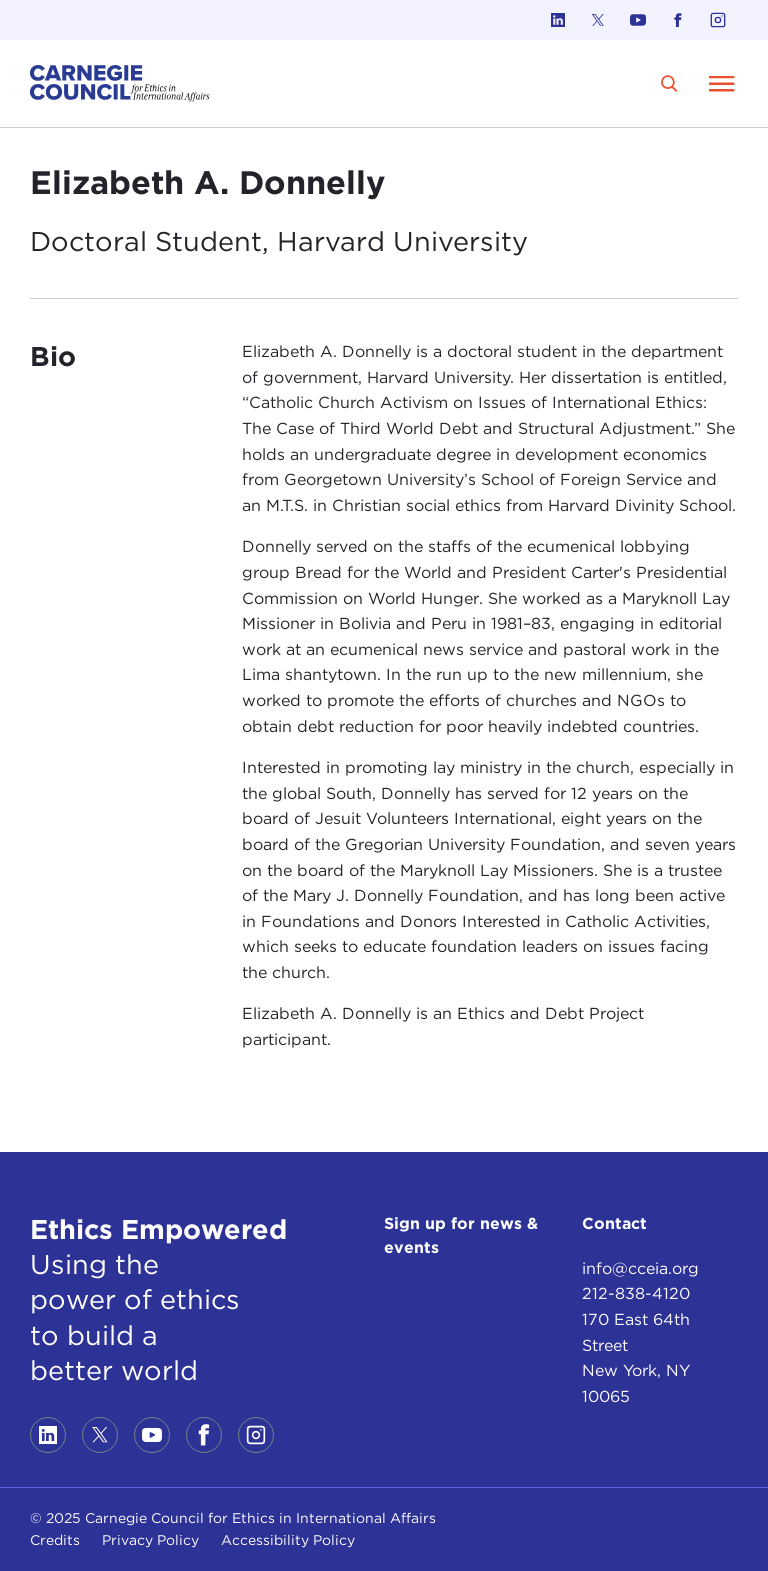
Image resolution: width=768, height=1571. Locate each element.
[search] (669, 83)
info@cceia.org (640, 1268)
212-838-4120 (636, 1293)
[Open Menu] (722, 83)
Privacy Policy (150, 1540)
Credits (55, 1540)
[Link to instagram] (718, 20)
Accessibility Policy (288, 1540)
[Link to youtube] (638, 20)
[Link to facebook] (678, 20)
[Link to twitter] (598, 20)
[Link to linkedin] (558, 20)
